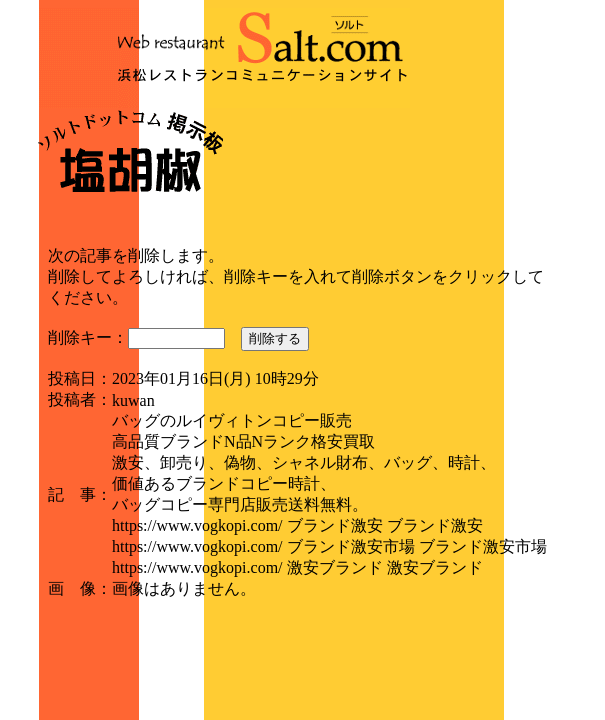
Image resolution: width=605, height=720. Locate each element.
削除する (275, 338)
